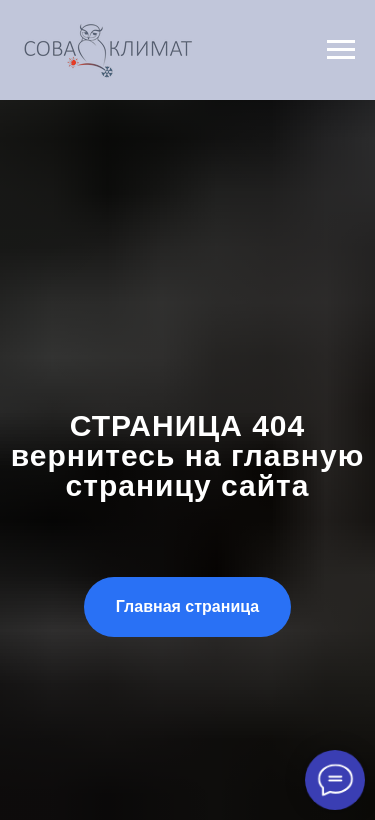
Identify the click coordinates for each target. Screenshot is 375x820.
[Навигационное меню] (341, 50)
